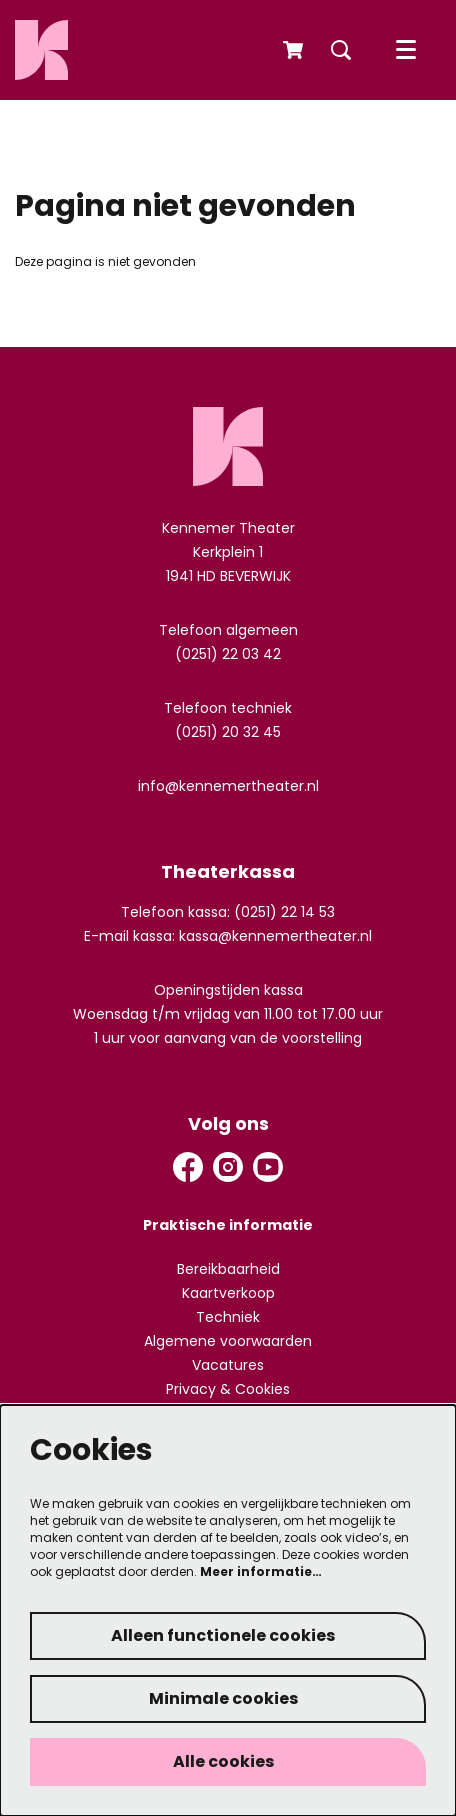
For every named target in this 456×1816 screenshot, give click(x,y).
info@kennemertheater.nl (228, 786)
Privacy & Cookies (228, 1389)
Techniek (228, 1317)
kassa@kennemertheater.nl (275, 936)
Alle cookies (223, 1761)
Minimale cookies (223, 1698)
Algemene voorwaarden (228, 1341)
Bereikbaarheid (228, 1269)
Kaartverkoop (228, 1293)
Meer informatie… (261, 1571)
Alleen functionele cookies (223, 1635)
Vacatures (228, 1365)
